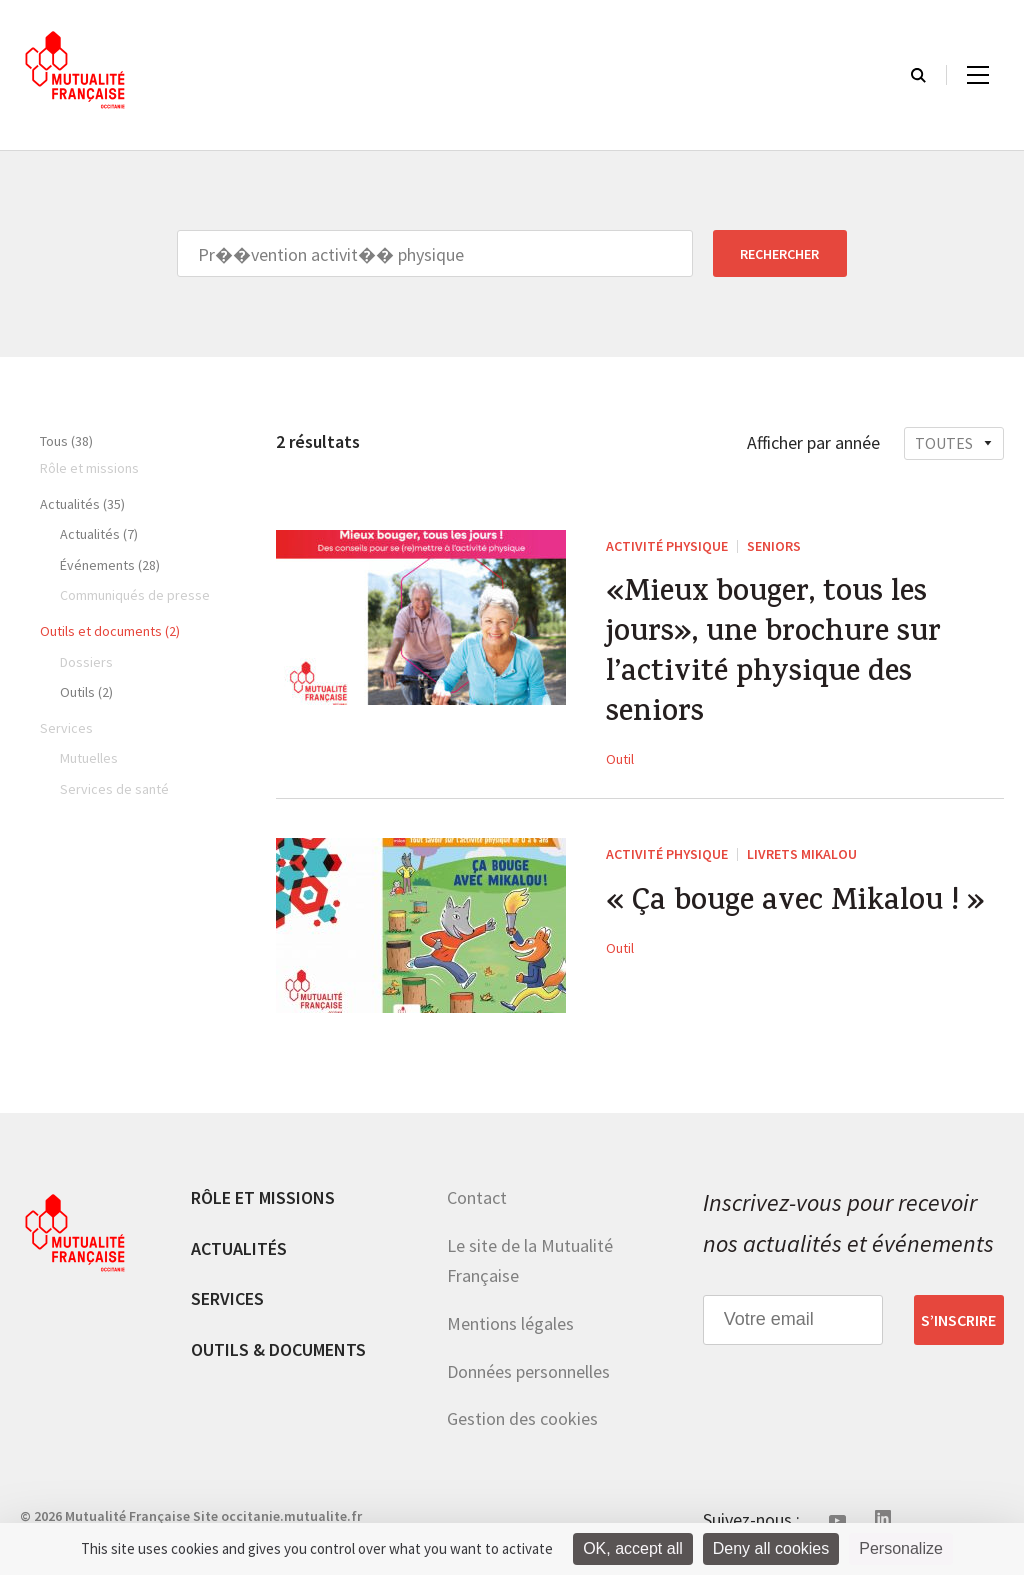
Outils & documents (278, 1349)
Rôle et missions (263, 1197)
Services (227, 1298)
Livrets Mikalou (802, 854)
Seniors (774, 546)
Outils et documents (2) (110, 631)
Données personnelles (528, 1371)
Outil (620, 759)
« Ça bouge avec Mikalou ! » (795, 904)
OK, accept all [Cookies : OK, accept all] (633, 1548)
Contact (477, 1197)
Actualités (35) (82, 504)
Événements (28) (110, 565)
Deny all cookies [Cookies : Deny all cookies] (771, 1548)
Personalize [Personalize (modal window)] (901, 1548)
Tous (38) (66, 441)
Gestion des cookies (522, 1418)
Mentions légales (510, 1323)
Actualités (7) (99, 534)
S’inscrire (958, 1320)
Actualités (239, 1248)
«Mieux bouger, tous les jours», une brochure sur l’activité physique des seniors (773, 655)
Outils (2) (86, 692)
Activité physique (667, 546)
